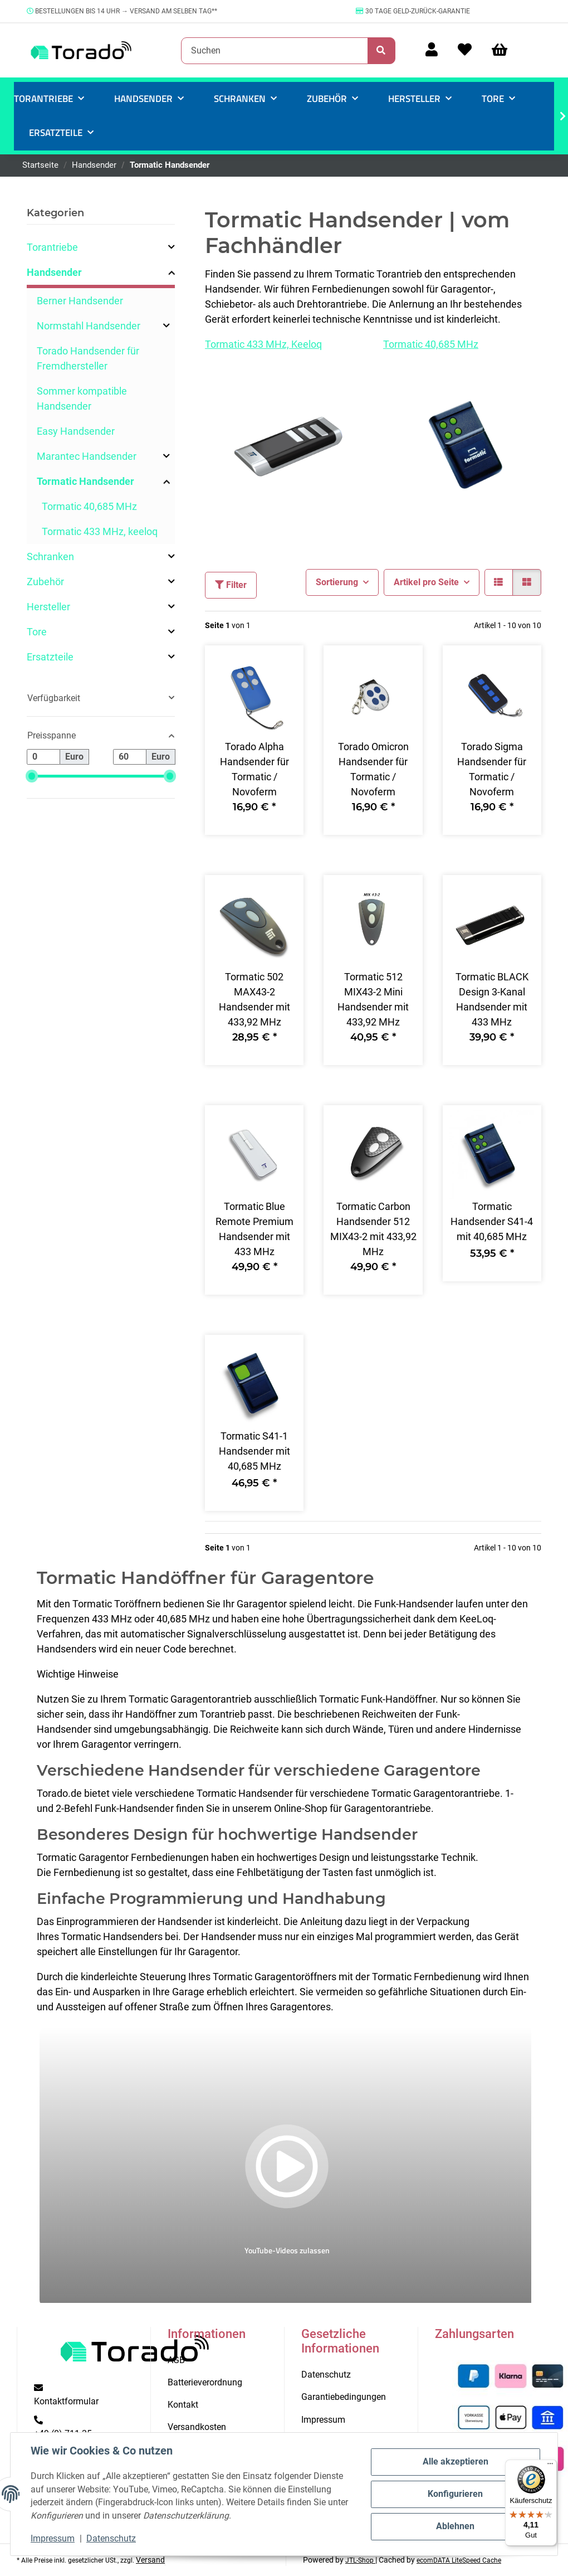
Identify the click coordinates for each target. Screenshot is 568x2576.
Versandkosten (197, 2427)
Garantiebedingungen (343, 2397)
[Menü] (550, 2466)
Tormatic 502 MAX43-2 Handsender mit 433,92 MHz (254, 999)
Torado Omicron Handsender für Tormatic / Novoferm (373, 769)
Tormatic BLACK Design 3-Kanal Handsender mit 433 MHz (492, 999)
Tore (37, 632)
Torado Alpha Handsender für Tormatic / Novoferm (254, 769)
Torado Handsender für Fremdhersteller (88, 358)
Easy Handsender (76, 431)
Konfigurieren (455, 2493)
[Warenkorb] (504, 50)
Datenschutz (111, 2538)
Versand (150, 2559)
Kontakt (183, 2404)
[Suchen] (274, 50)
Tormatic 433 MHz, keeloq (100, 531)
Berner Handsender (80, 301)
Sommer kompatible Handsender (82, 398)
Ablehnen (455, 2526)
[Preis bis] (129, 757)
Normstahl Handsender (88, 326)
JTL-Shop (360, 2560)
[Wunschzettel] (465, 50)
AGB (176, 2360)
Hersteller (48, 607)
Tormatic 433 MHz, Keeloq (263, 344)
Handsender (54, 272)
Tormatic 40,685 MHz (430, 344)
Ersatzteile (50, 657)
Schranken (50, 556)
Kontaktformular (66, 2401)
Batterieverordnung (205, 2382)
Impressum (53, 2538)
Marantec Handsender (86, 456)
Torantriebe (52, 247)
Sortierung (337, 582)
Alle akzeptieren (455, 2461)
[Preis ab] (43, 757)
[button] (431, 50)
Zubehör (45, 581)
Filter (231, 585)
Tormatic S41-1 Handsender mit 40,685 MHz (254, 1451)
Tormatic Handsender (85, 481)
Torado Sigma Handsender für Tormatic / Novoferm (491, 769)
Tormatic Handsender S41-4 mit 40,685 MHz (492, 1221)
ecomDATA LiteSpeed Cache (459, 2560)
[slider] (32, 776)
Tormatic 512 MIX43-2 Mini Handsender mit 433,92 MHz (373, 999)
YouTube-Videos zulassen (287, 2250)
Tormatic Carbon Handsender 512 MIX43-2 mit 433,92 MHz (373, 1228)
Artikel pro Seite (426, 582)
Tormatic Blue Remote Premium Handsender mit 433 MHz (254, 1228)
